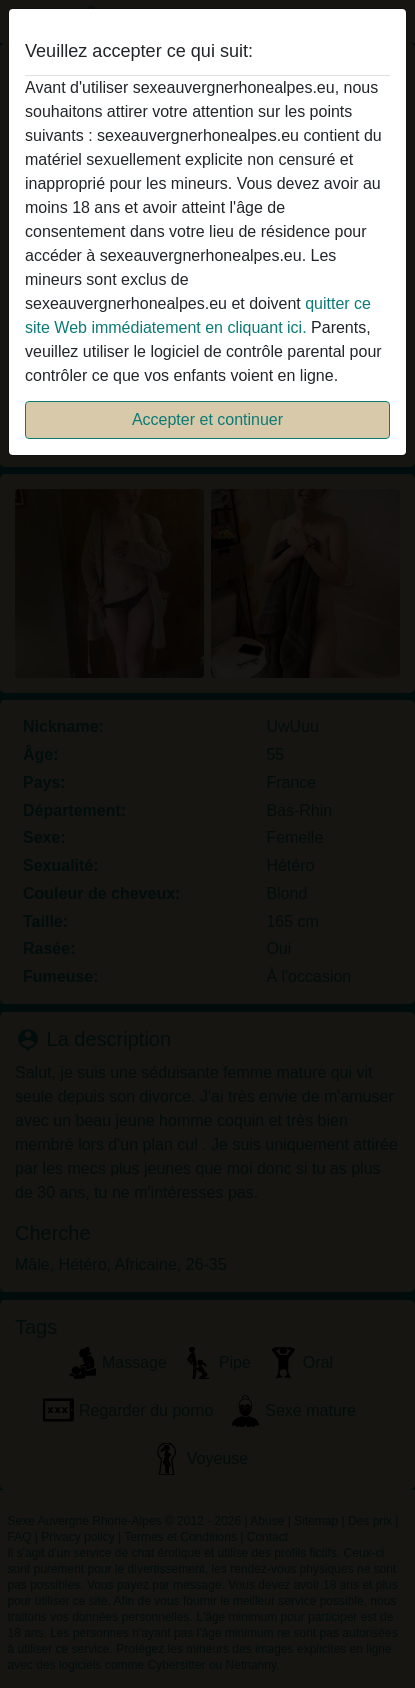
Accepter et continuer (207, 419)
